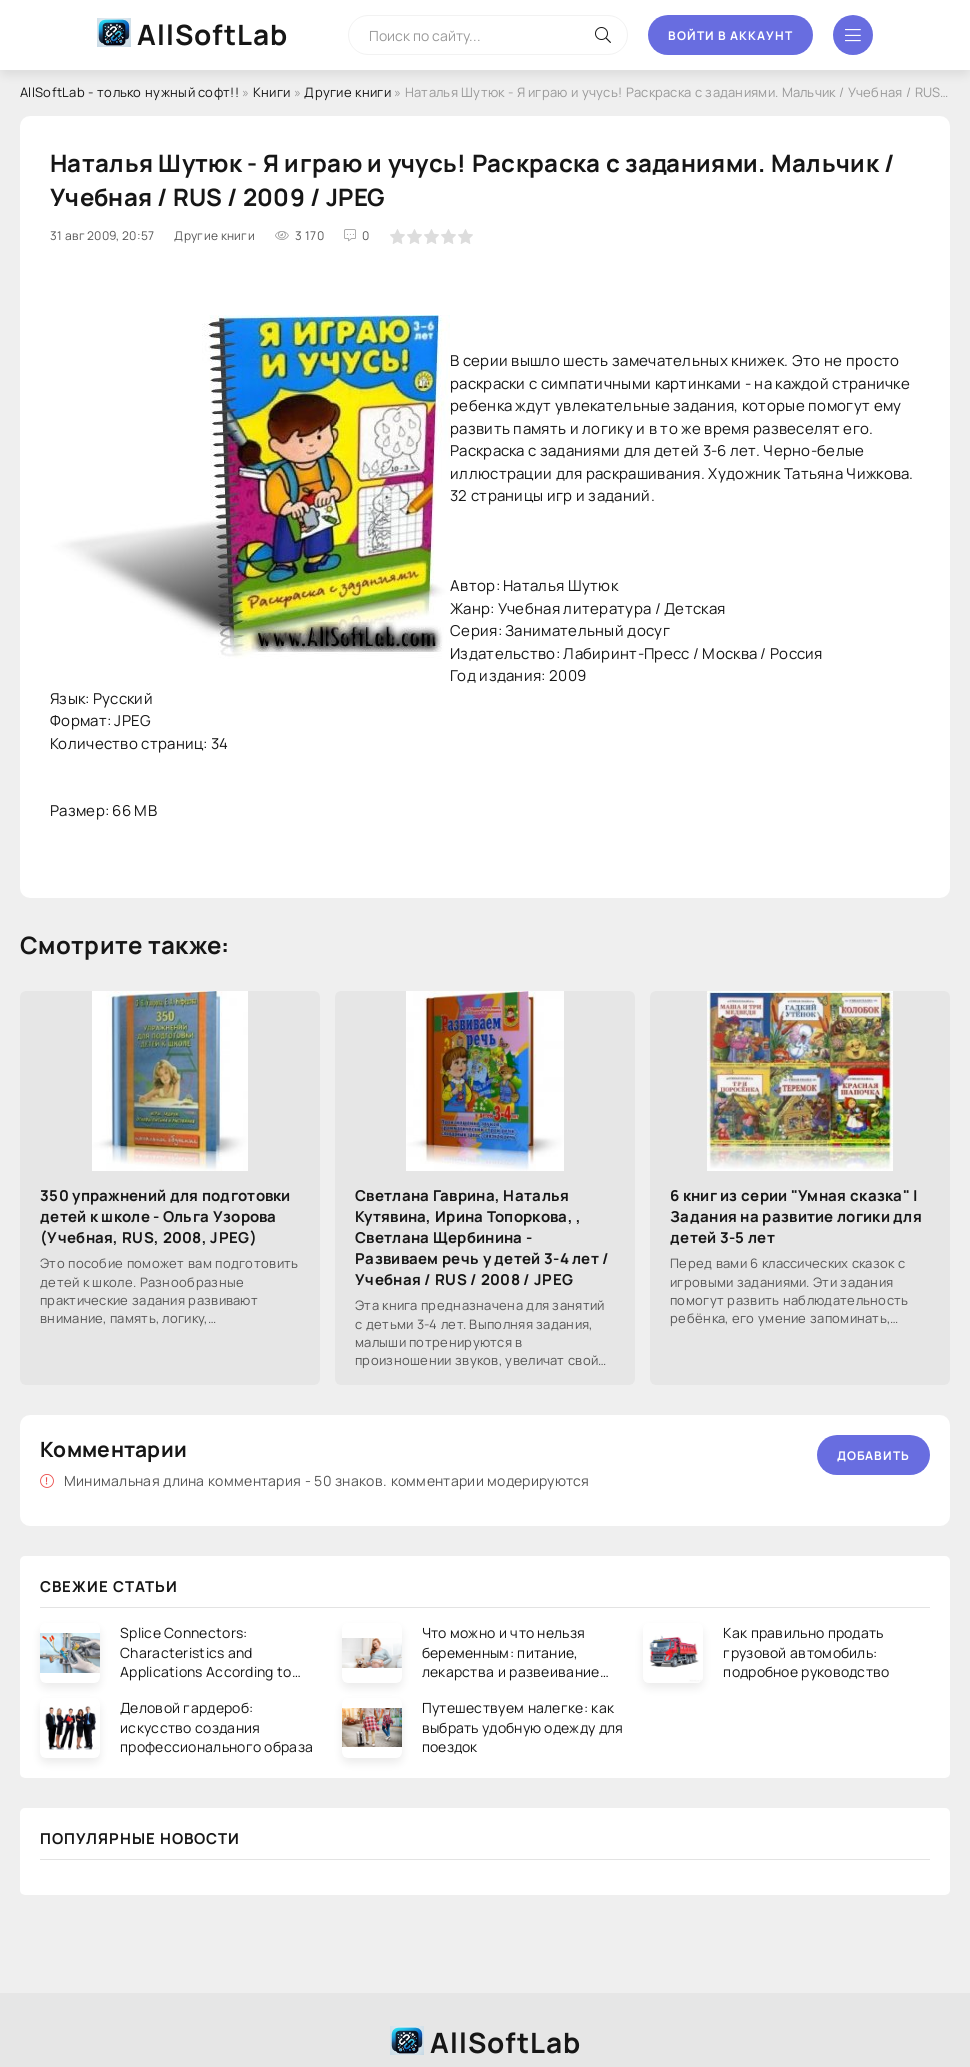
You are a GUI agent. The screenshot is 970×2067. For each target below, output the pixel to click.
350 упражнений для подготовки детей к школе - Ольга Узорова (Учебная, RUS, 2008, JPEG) (165, 1216)
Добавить (873, 1455)
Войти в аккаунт (730, 35)
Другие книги (347, 92)
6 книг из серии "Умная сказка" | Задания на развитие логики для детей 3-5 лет (796, 1216)
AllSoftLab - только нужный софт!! (129, 92)
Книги (272, 92)
